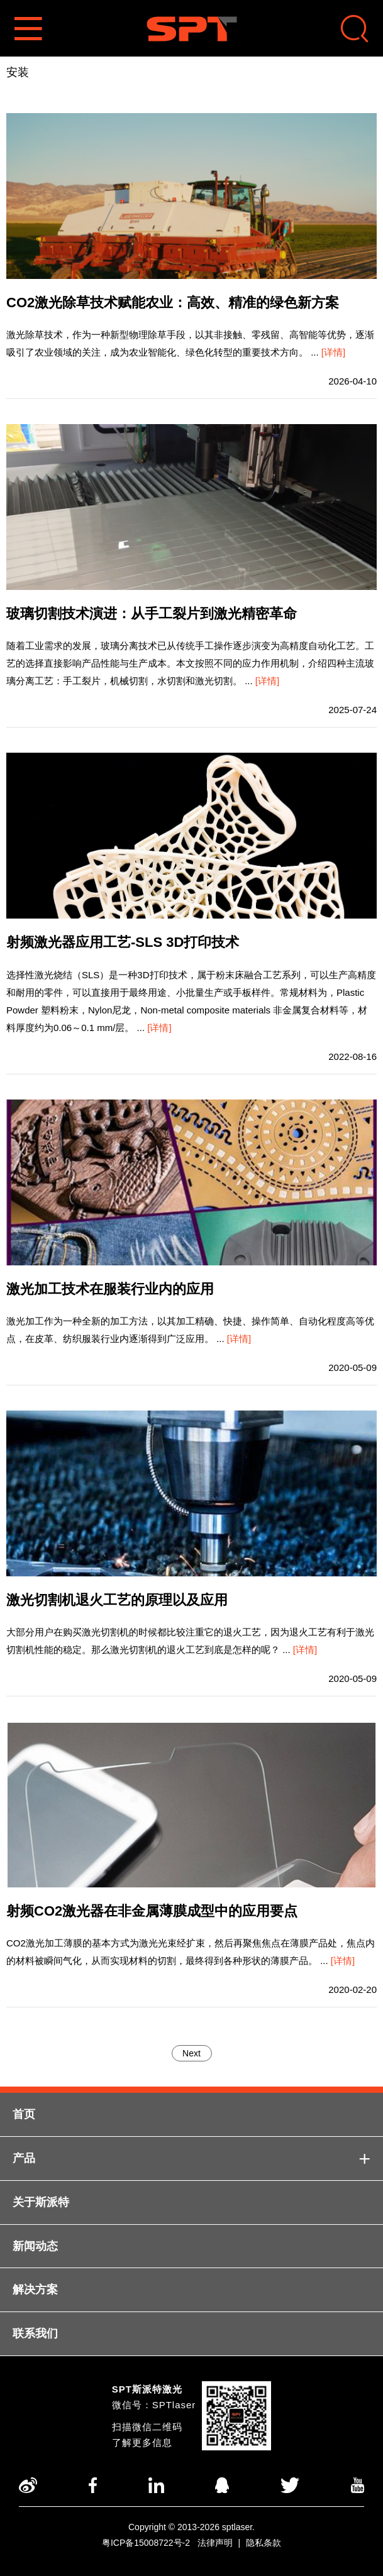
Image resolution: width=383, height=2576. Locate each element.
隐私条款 (263, 2543)
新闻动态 (35, 2246)
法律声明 (215, 2543)
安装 (17, 72)
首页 (24, 2114)
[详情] (333, 352)
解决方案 (35, 2289)
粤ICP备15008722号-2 (146, 2543)
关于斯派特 (41, 2202)
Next (191, 2053)
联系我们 (35, 2333)
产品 (191, 2158)
